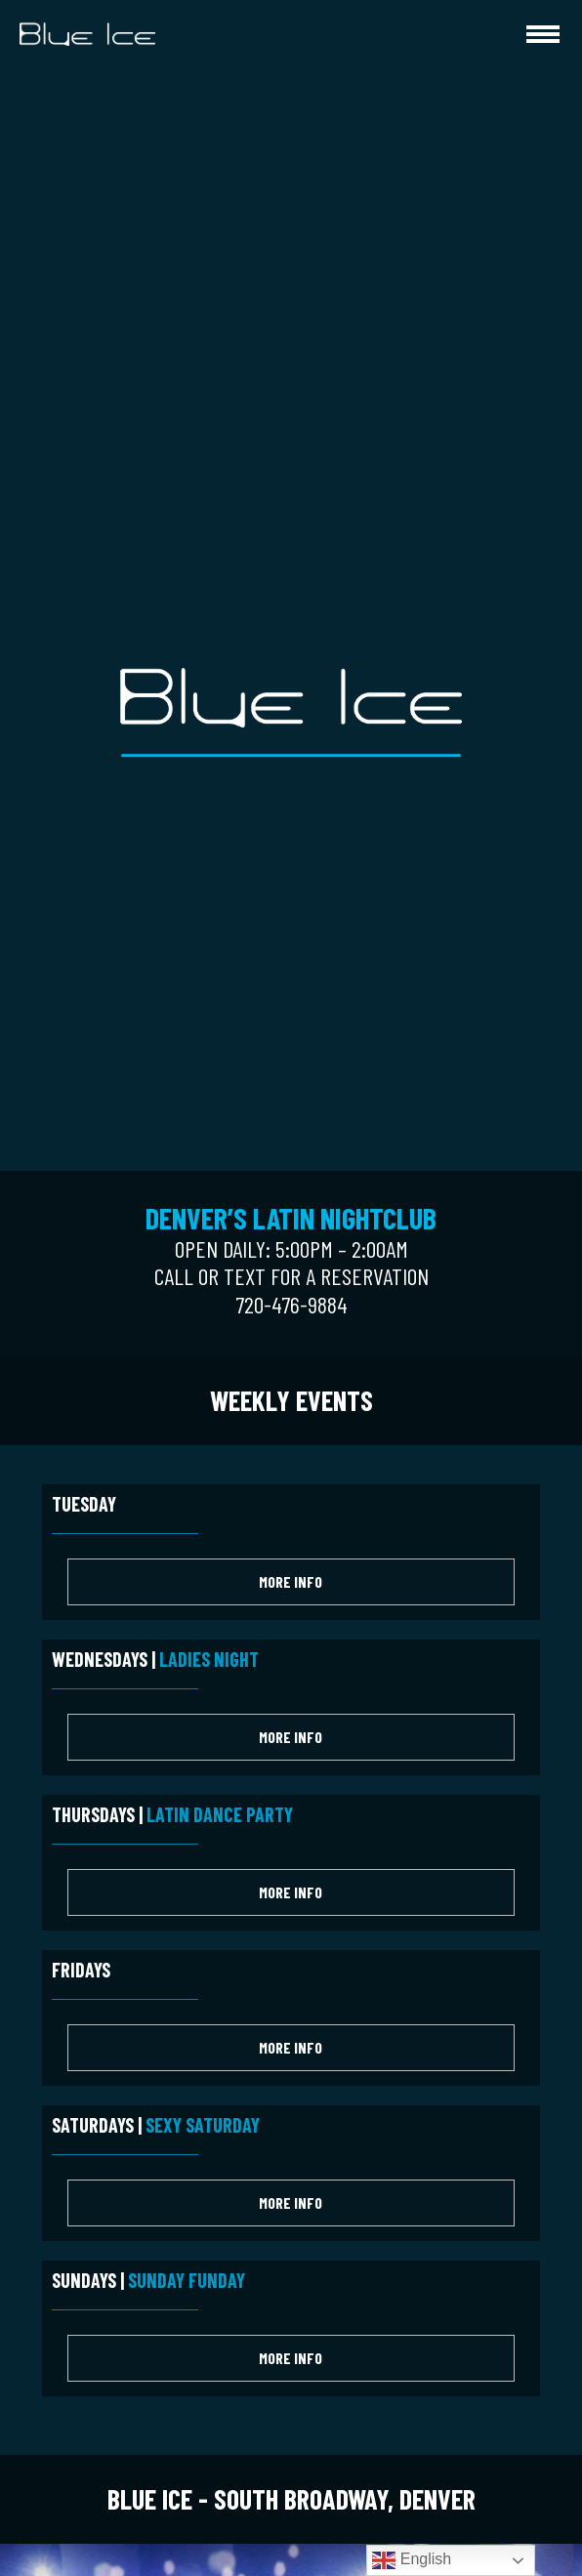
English (411, 2560)
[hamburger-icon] (542, 34)
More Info (290, 1581)
